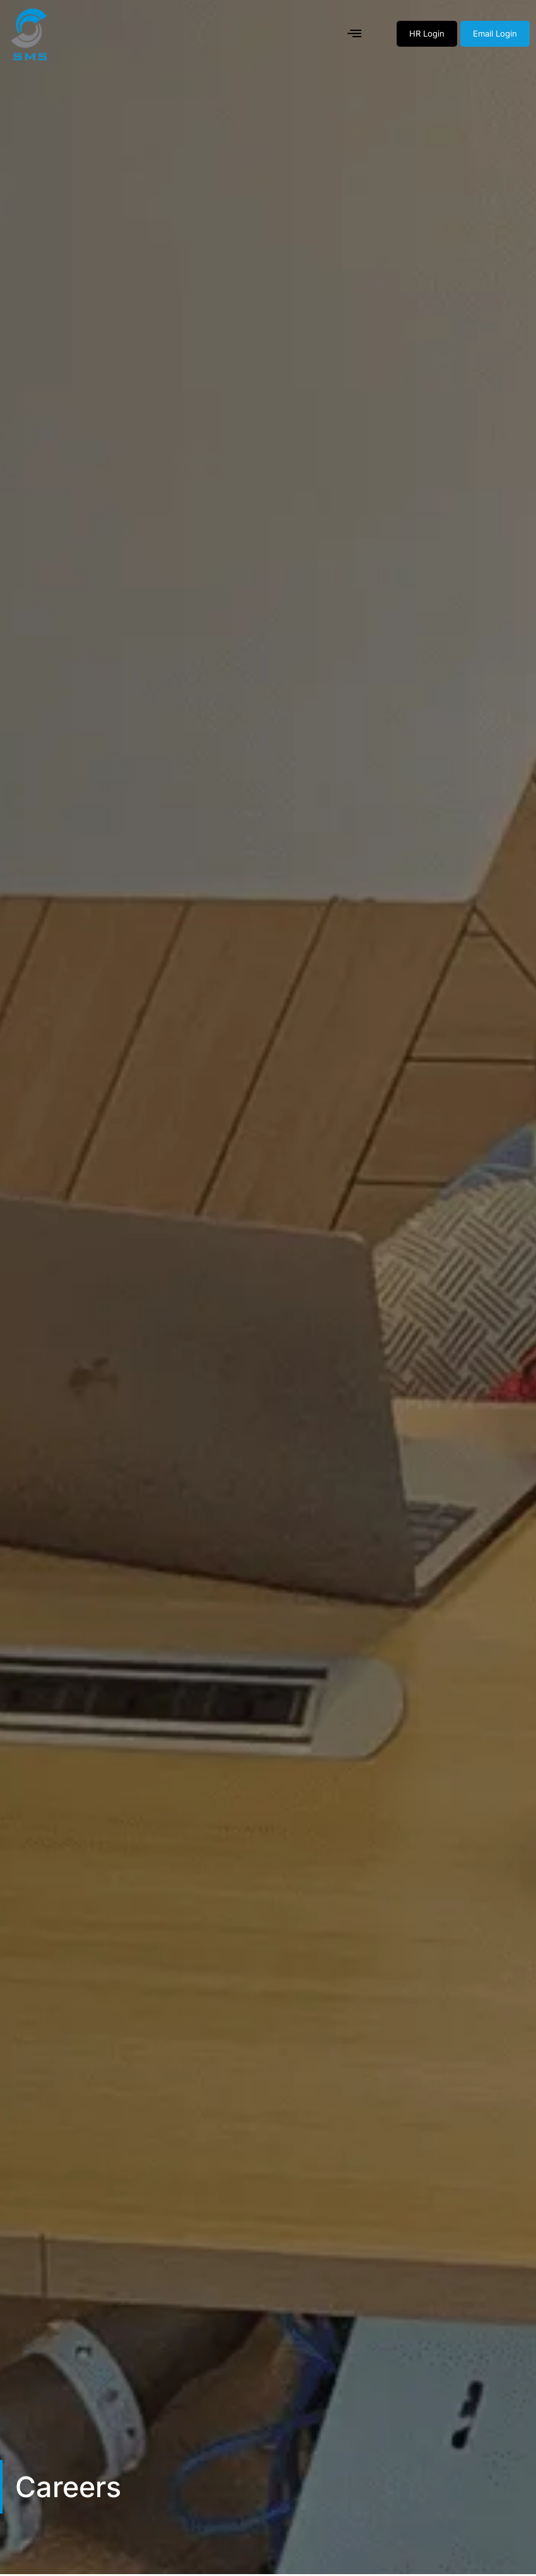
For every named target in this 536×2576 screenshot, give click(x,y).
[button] (354, 33)
